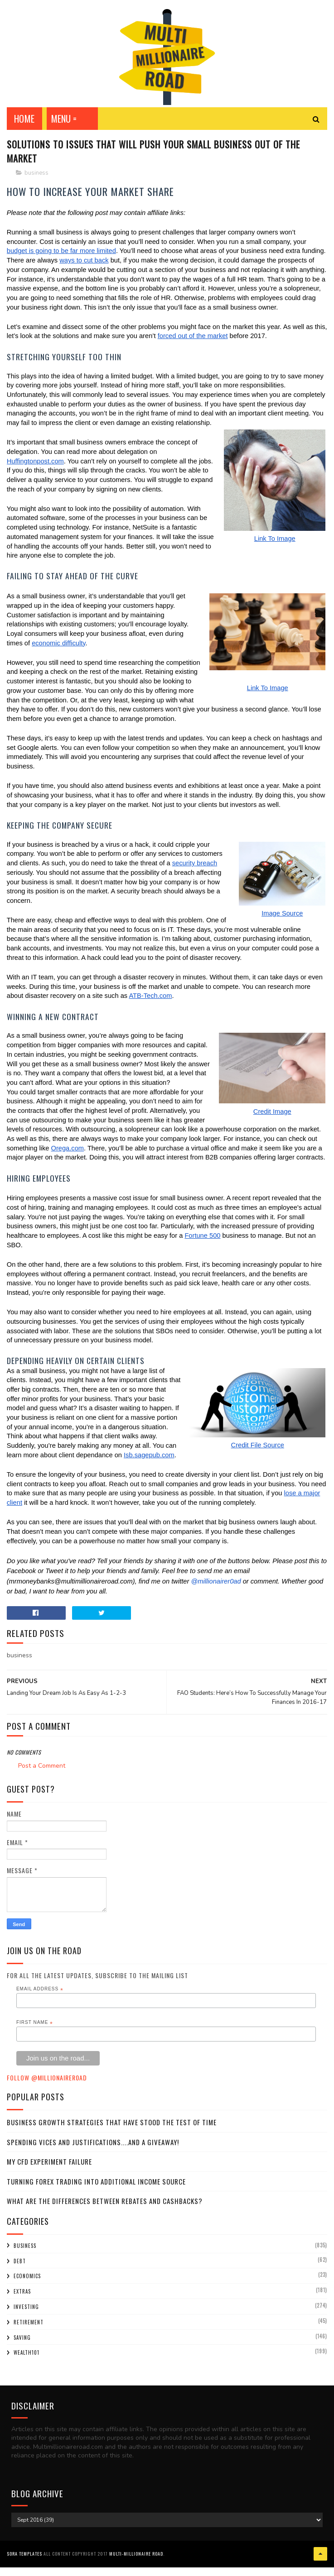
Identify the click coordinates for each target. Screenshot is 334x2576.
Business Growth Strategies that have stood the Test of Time (112, 2135)
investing (26, 2319)
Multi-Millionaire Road (136, 2564)
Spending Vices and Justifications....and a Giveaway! (93, 2155)
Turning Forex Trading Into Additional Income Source (96, 2194)
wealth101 (26, 2365)
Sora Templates (24, 2564)
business (36, 185)
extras (22, 2304)
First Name (34, 2035)
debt (20, 2273)
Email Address (39, 2002)
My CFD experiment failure (49, 2175)
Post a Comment (41, 1778)
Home (24, 127)
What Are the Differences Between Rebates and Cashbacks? (105, 2214)
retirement (29, 2334)
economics (27, 2289)
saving (22, 2350)
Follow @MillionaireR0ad (47, 2090)
